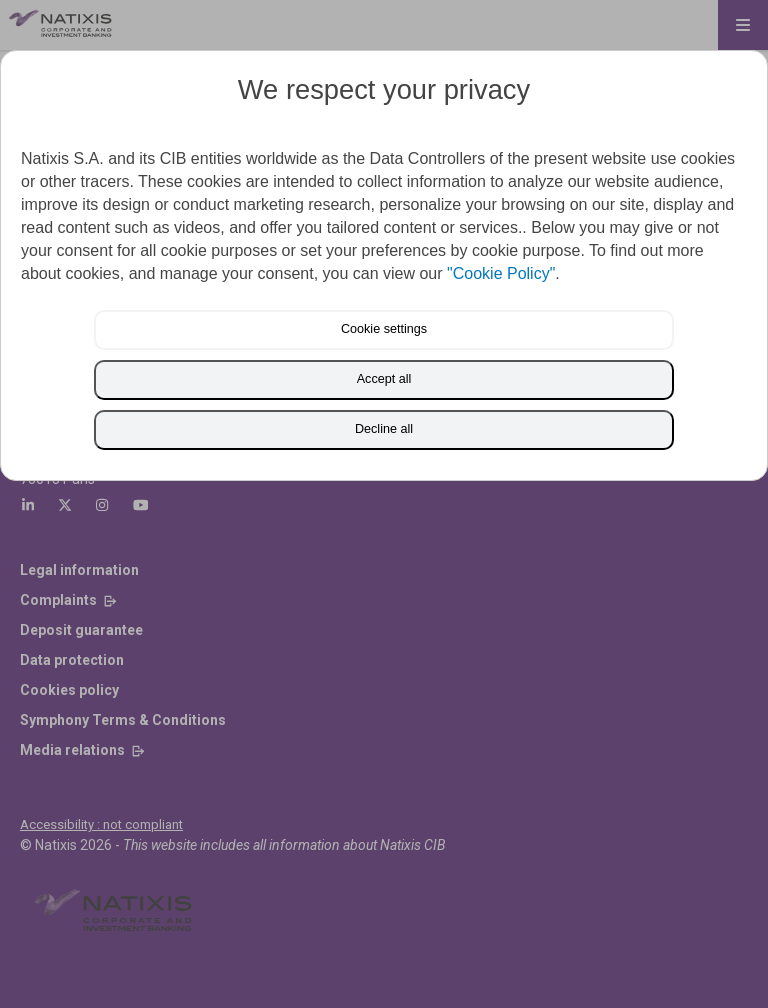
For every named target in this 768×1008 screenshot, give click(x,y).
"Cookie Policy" (501, 273)
